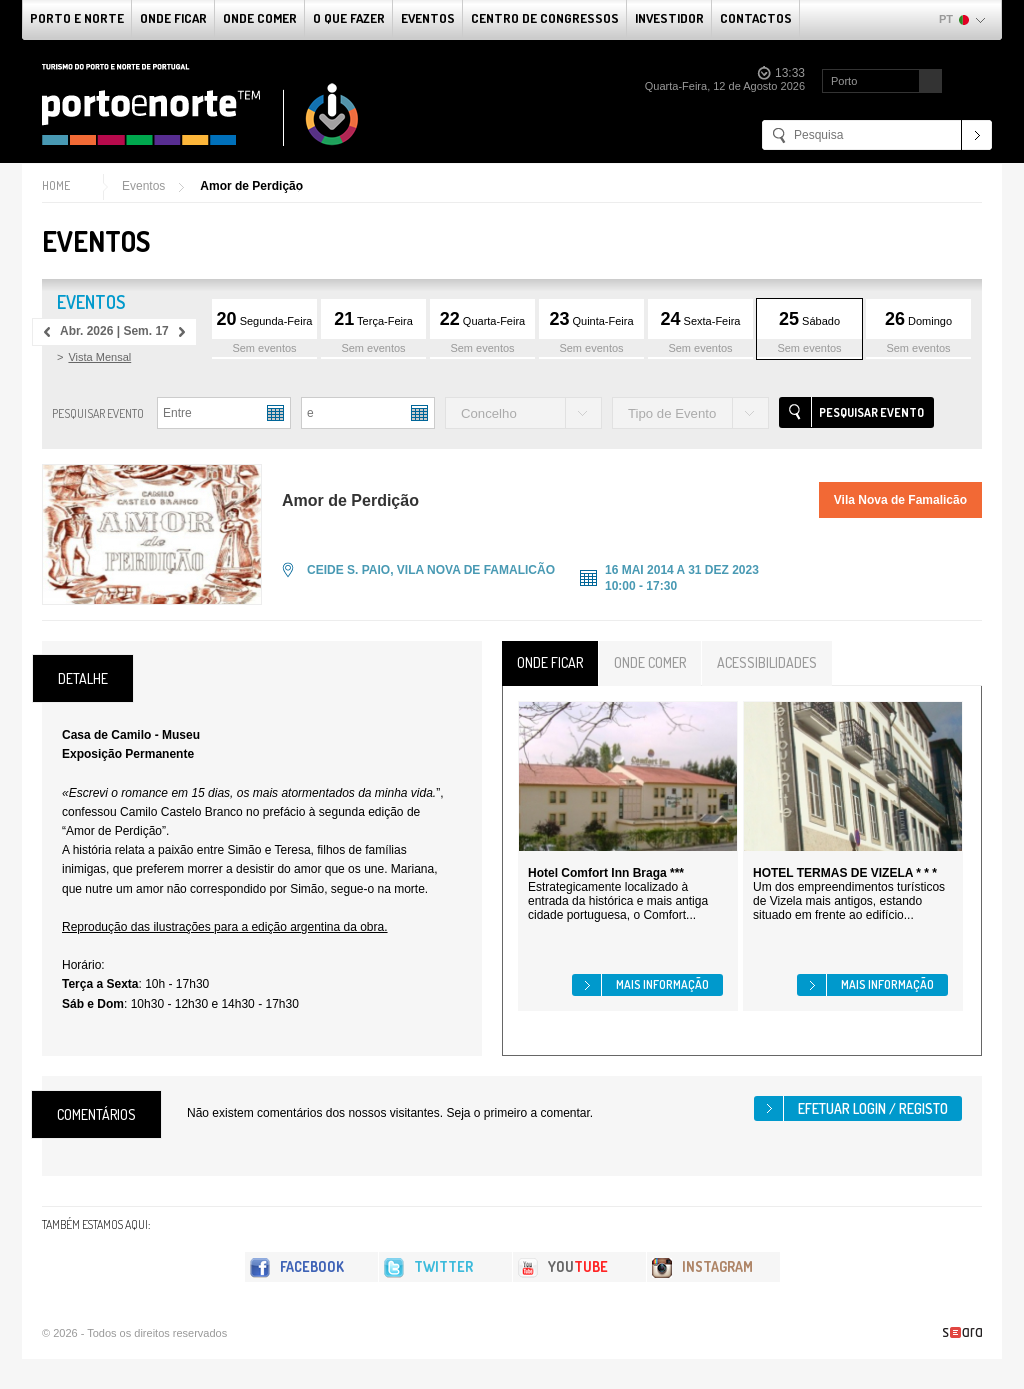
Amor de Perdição (251, 186)
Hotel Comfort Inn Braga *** (606, 873)
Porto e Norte (77, 18)
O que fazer (349, 18)
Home (56, 185)
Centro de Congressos (545, 18)
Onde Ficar (173, 18)
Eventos (428, 18)
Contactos (756, 18)
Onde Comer (260, 18)
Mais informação (662, 984)
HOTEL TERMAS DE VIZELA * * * (845, 873)
